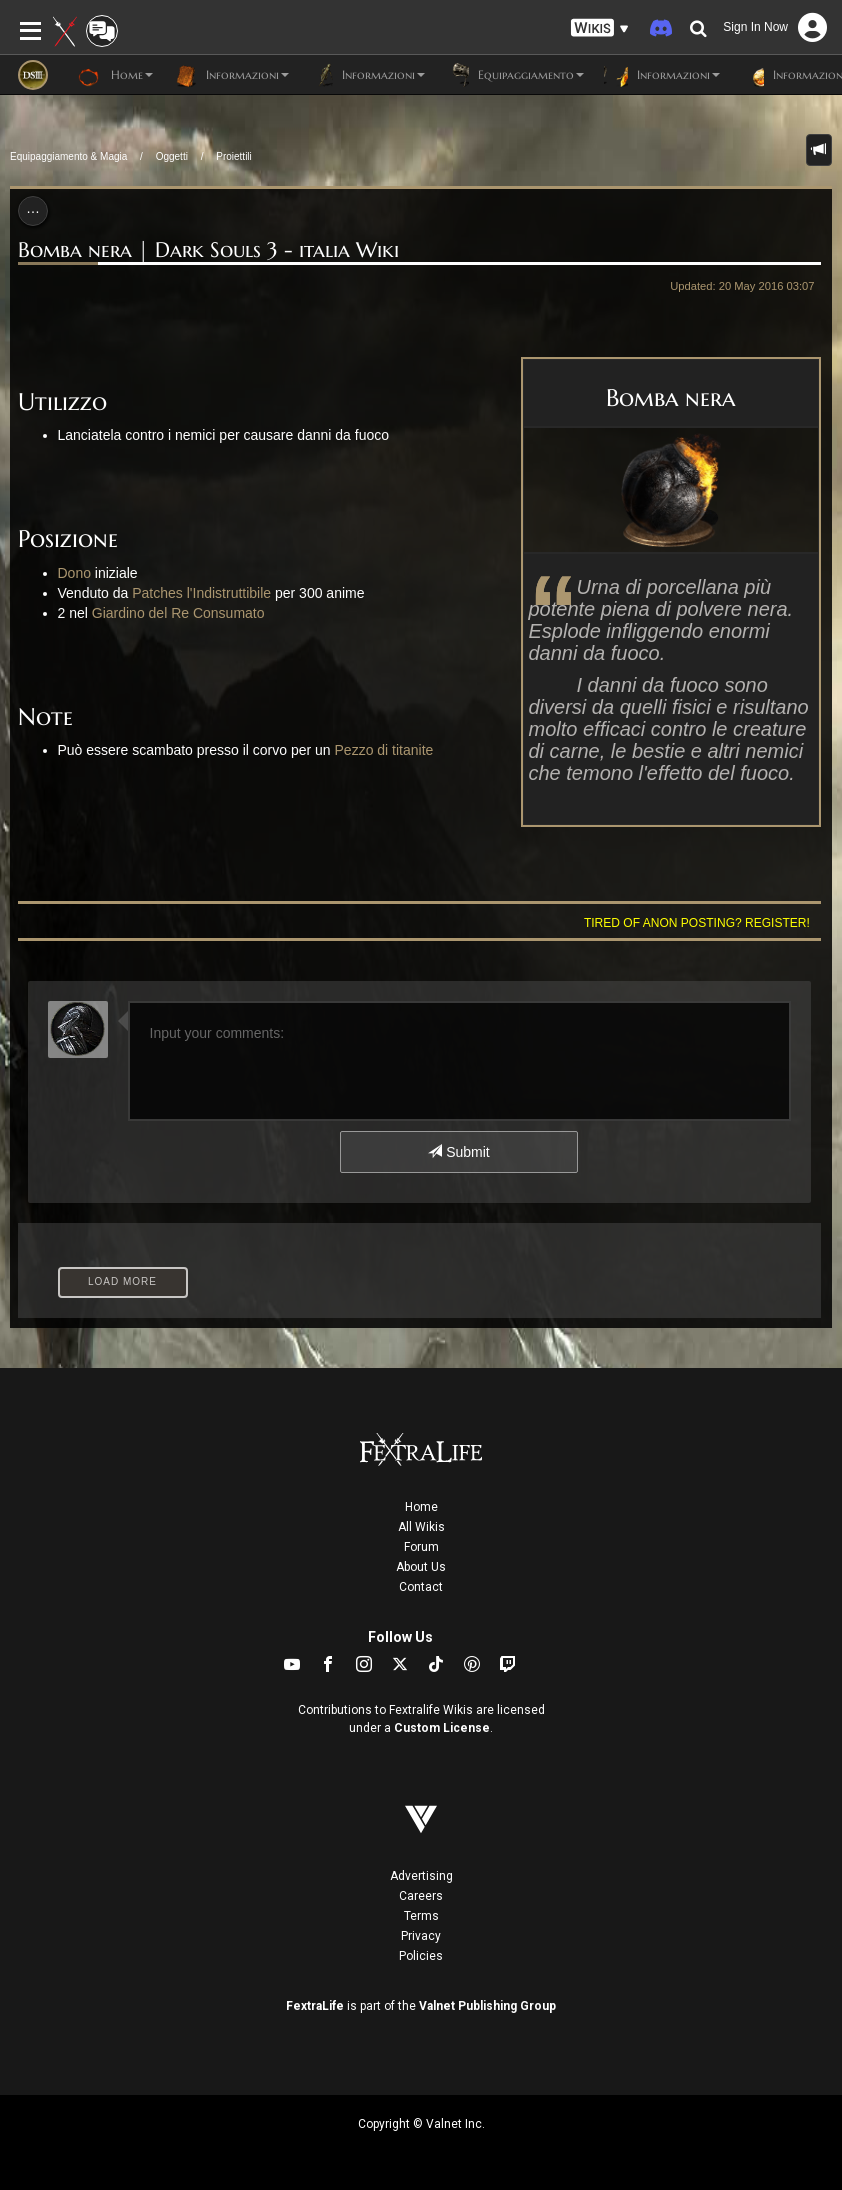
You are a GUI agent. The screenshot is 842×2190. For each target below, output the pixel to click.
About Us (421, 1567)
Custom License (442, 1728)
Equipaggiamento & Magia (68, 156)
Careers (421, 1896)
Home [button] (115, 75)
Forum (421, 1547)
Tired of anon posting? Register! (697, 923)
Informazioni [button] (231, 75)
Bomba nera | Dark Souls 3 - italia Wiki (208, 250)
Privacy (421, 1936)
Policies (421, 1956)
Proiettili (234, 156)
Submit (458, 1152)
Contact (421, 1587)
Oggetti (172, 156)
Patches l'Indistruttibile (201, 593)
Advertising (421, 1876)
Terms (421, 1916)
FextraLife (315, 2006)
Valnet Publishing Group (487, 2006)
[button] (600, 28)
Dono (74, 573)
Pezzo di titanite (384, 750)
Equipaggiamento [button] (514, 75)
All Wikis (421, 1527)
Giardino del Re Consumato (178, 613)
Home (421, 1507)
